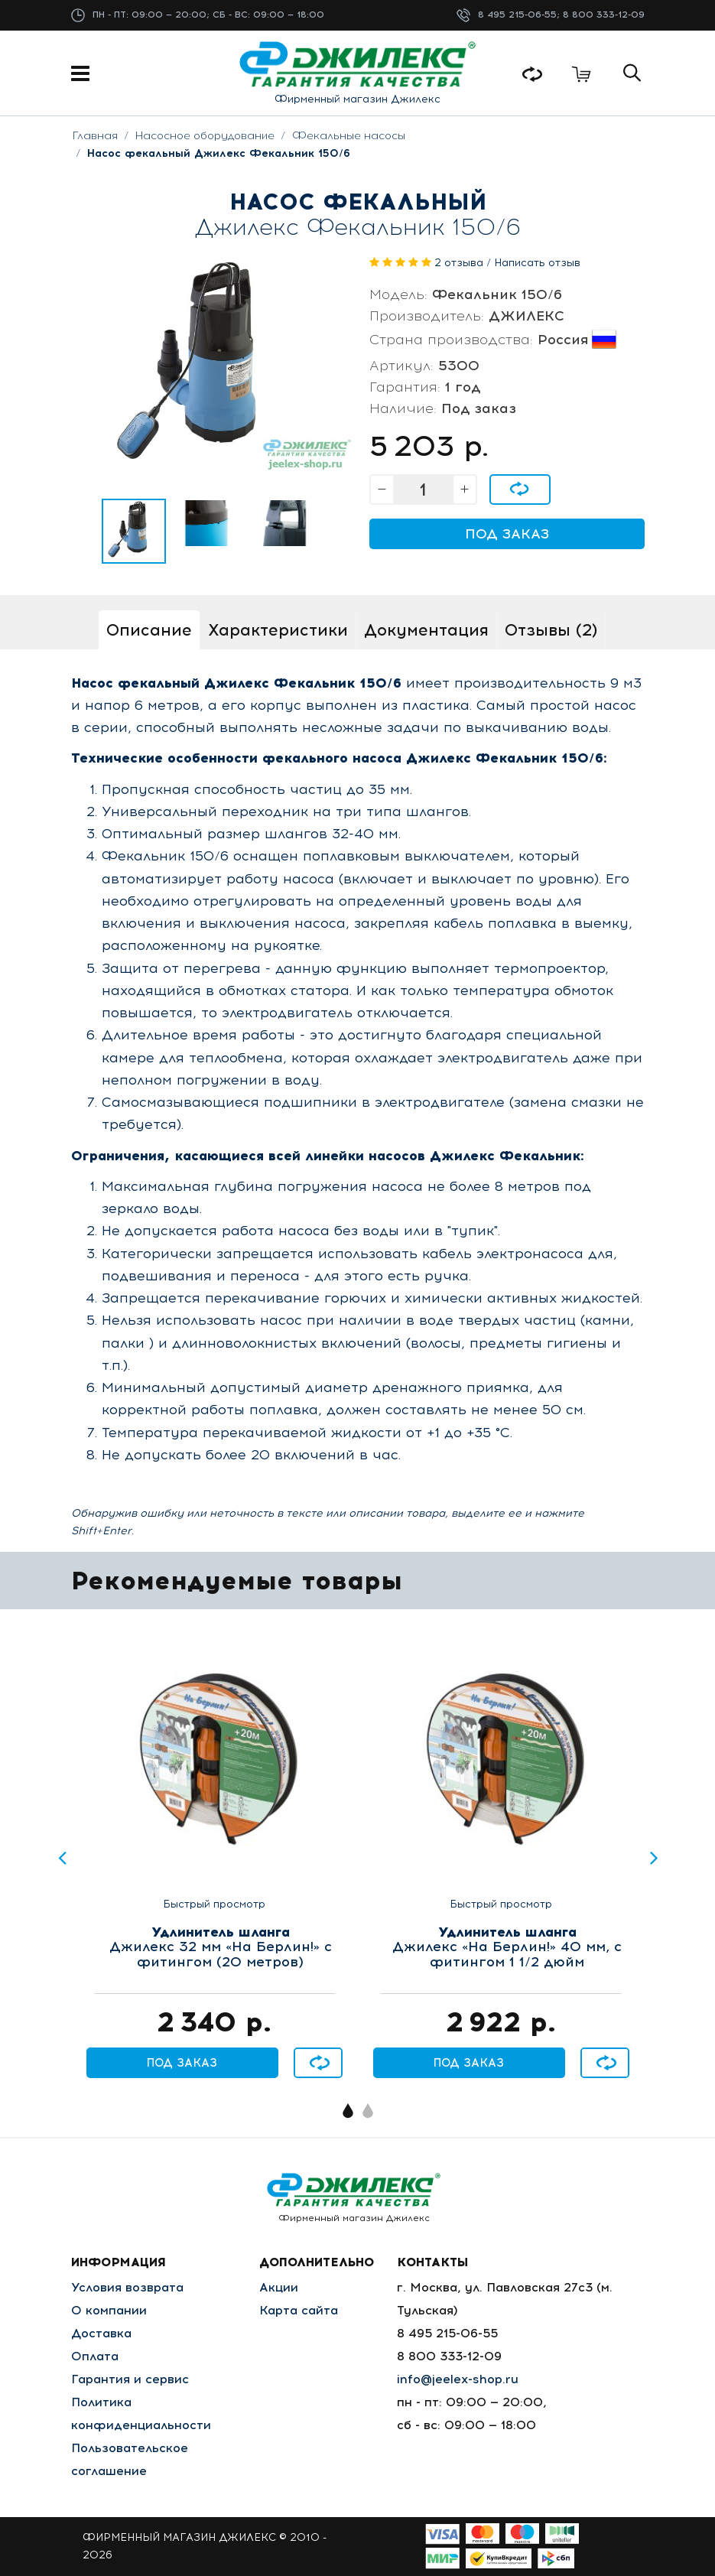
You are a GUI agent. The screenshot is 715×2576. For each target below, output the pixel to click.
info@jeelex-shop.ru (457, 2379)
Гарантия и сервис (130, 2379)
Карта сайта (298, 2310)
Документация (426, 629)
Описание (149, 629)
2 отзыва (458, 262)
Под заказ (507, 533)
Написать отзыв (537, 262)
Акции (278, 2287)
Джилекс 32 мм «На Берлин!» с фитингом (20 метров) (220, 1948)
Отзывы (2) (551, 629)
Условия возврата (127, 2287)
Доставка (101, 2333)
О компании (109, 2310)
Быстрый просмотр (214, 1904)
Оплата (95, 2356)
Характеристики (278, 629)
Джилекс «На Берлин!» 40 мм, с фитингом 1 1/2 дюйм (507, 1948)
